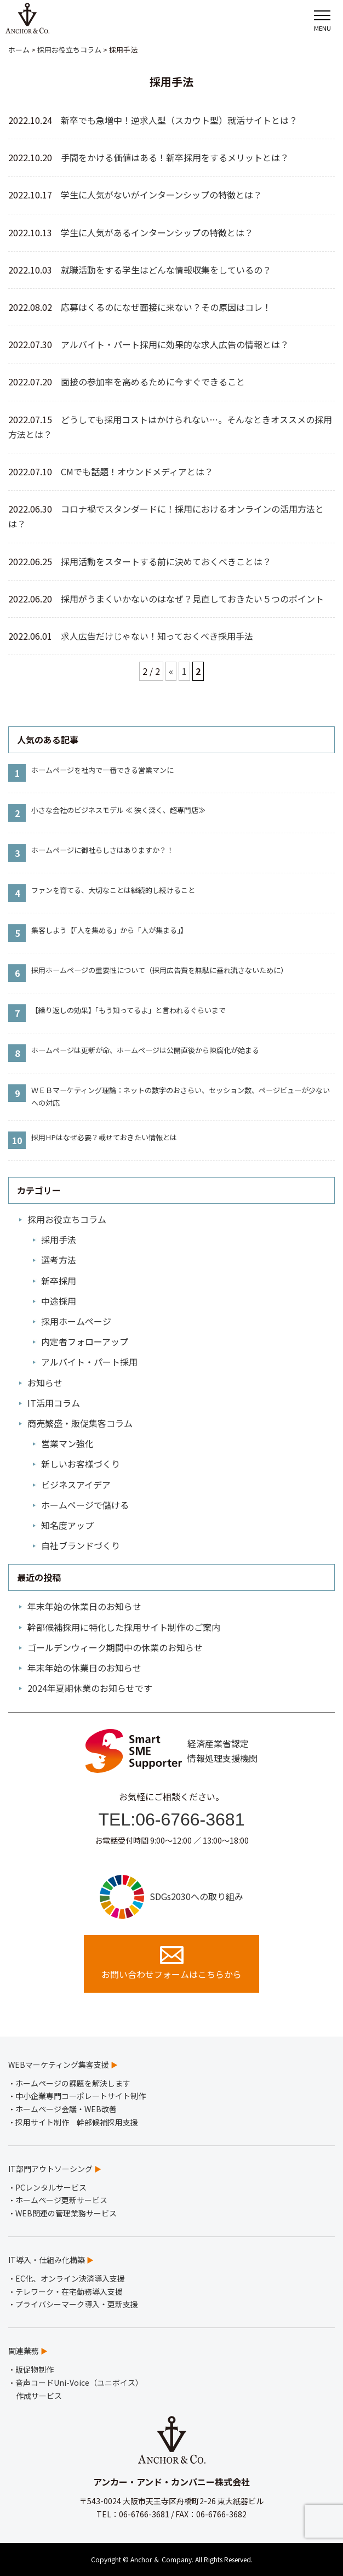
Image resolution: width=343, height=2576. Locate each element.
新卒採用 (58, 1280)
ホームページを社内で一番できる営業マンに (102, 770)
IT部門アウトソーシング (50, 2168)
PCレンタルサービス (51, 2187)
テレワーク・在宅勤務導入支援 (69, 2291)
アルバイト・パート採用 (89, 1361)
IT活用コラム (53, 1402)
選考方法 (58, 1259)
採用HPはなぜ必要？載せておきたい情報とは (104, 1137)
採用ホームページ (76, 1321)
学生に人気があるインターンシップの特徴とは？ (157, 232)
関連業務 (23, 2350)
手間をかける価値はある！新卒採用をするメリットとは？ (175, 157)
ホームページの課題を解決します (72, 2083)
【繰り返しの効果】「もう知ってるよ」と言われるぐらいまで (128, 1010)
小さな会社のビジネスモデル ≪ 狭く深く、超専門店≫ (118, 810)
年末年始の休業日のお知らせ (84, 1606)
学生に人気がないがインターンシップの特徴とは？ (161, 194)
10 (17, 1140)
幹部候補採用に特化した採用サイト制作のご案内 (123, 1627)
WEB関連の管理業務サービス (66, 2213)
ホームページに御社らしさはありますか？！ (102, 850)
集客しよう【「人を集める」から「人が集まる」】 (109, 930)
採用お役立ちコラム (66, 1219)
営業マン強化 (67, 1443)
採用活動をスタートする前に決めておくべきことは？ (166, 561)
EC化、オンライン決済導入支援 (70, 2278)
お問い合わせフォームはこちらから (171, 1963)
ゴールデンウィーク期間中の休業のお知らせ (115, 1647)
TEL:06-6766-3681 (172, 1819)
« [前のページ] (171, 671)
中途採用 (58, 1300)
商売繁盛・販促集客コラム (80, 1423)
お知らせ (44, 1382)
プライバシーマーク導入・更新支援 (76, 2304)
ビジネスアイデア (76, 1484)
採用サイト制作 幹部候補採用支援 (76, 2122)
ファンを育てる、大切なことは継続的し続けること (113, 890)
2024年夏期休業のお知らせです (89, 1687)
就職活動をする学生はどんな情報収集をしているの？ (166, 269)
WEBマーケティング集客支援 (58, 2064)
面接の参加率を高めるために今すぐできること (153, 381)
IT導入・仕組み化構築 (46, 2259)
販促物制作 (34, 2369)
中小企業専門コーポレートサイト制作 (80, 2095)
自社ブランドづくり (80, 1545)
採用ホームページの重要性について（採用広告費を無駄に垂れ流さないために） (159, 970)
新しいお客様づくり (80, 1463)
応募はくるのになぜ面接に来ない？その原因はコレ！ (166, 307)
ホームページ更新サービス (61, 2199)
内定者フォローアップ (84, 1341)
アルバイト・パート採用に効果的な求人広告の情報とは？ (175, 344)
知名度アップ (67, 1525)
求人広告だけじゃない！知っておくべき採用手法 (157, 635)
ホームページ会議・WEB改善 (66, 2108)
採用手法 (58, 1239)
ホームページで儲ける (85, 1504)
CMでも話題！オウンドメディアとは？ (137, 471)
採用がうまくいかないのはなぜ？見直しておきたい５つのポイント (192, 598)
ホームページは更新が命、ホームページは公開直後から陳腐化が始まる (145, 1050)
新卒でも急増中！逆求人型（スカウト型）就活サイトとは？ (179, 120)
